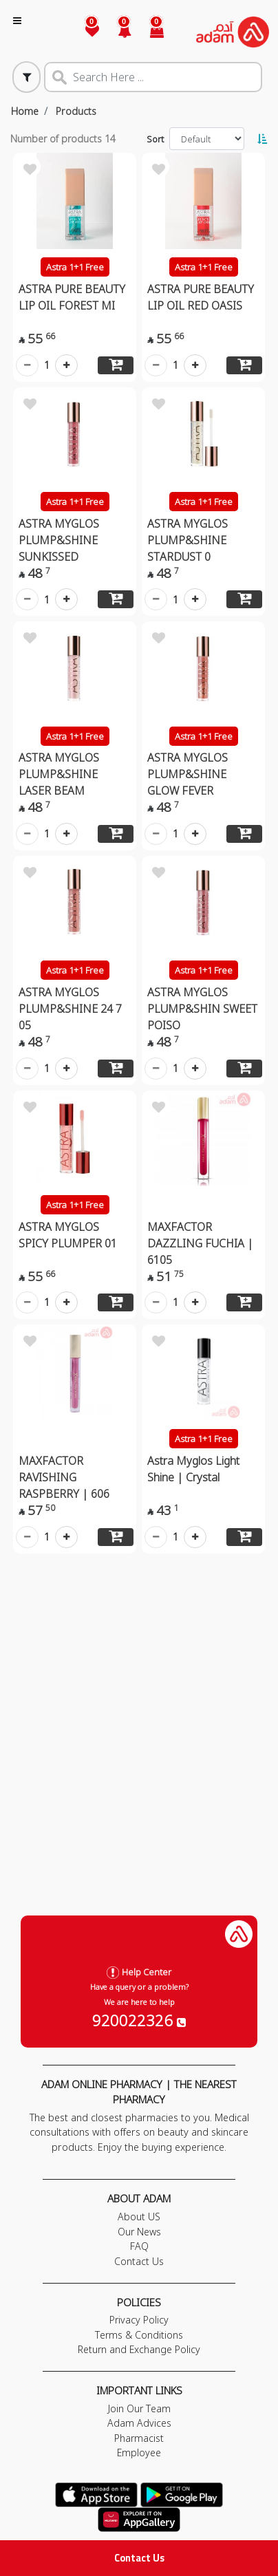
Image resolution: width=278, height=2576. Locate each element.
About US (139, 2216)
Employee (139, 2452)
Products (76, 111)
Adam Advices (139, 2422)
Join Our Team (139, 2408)
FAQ (139, 2246)
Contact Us (139, 2557)
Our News (139, 2231)
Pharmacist (139, 2438)
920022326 (139, 2020)
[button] (116, 32)
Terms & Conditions (139, 2334)
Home (25, 111)
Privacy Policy (139, 2319)
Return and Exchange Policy (139, 2349)
